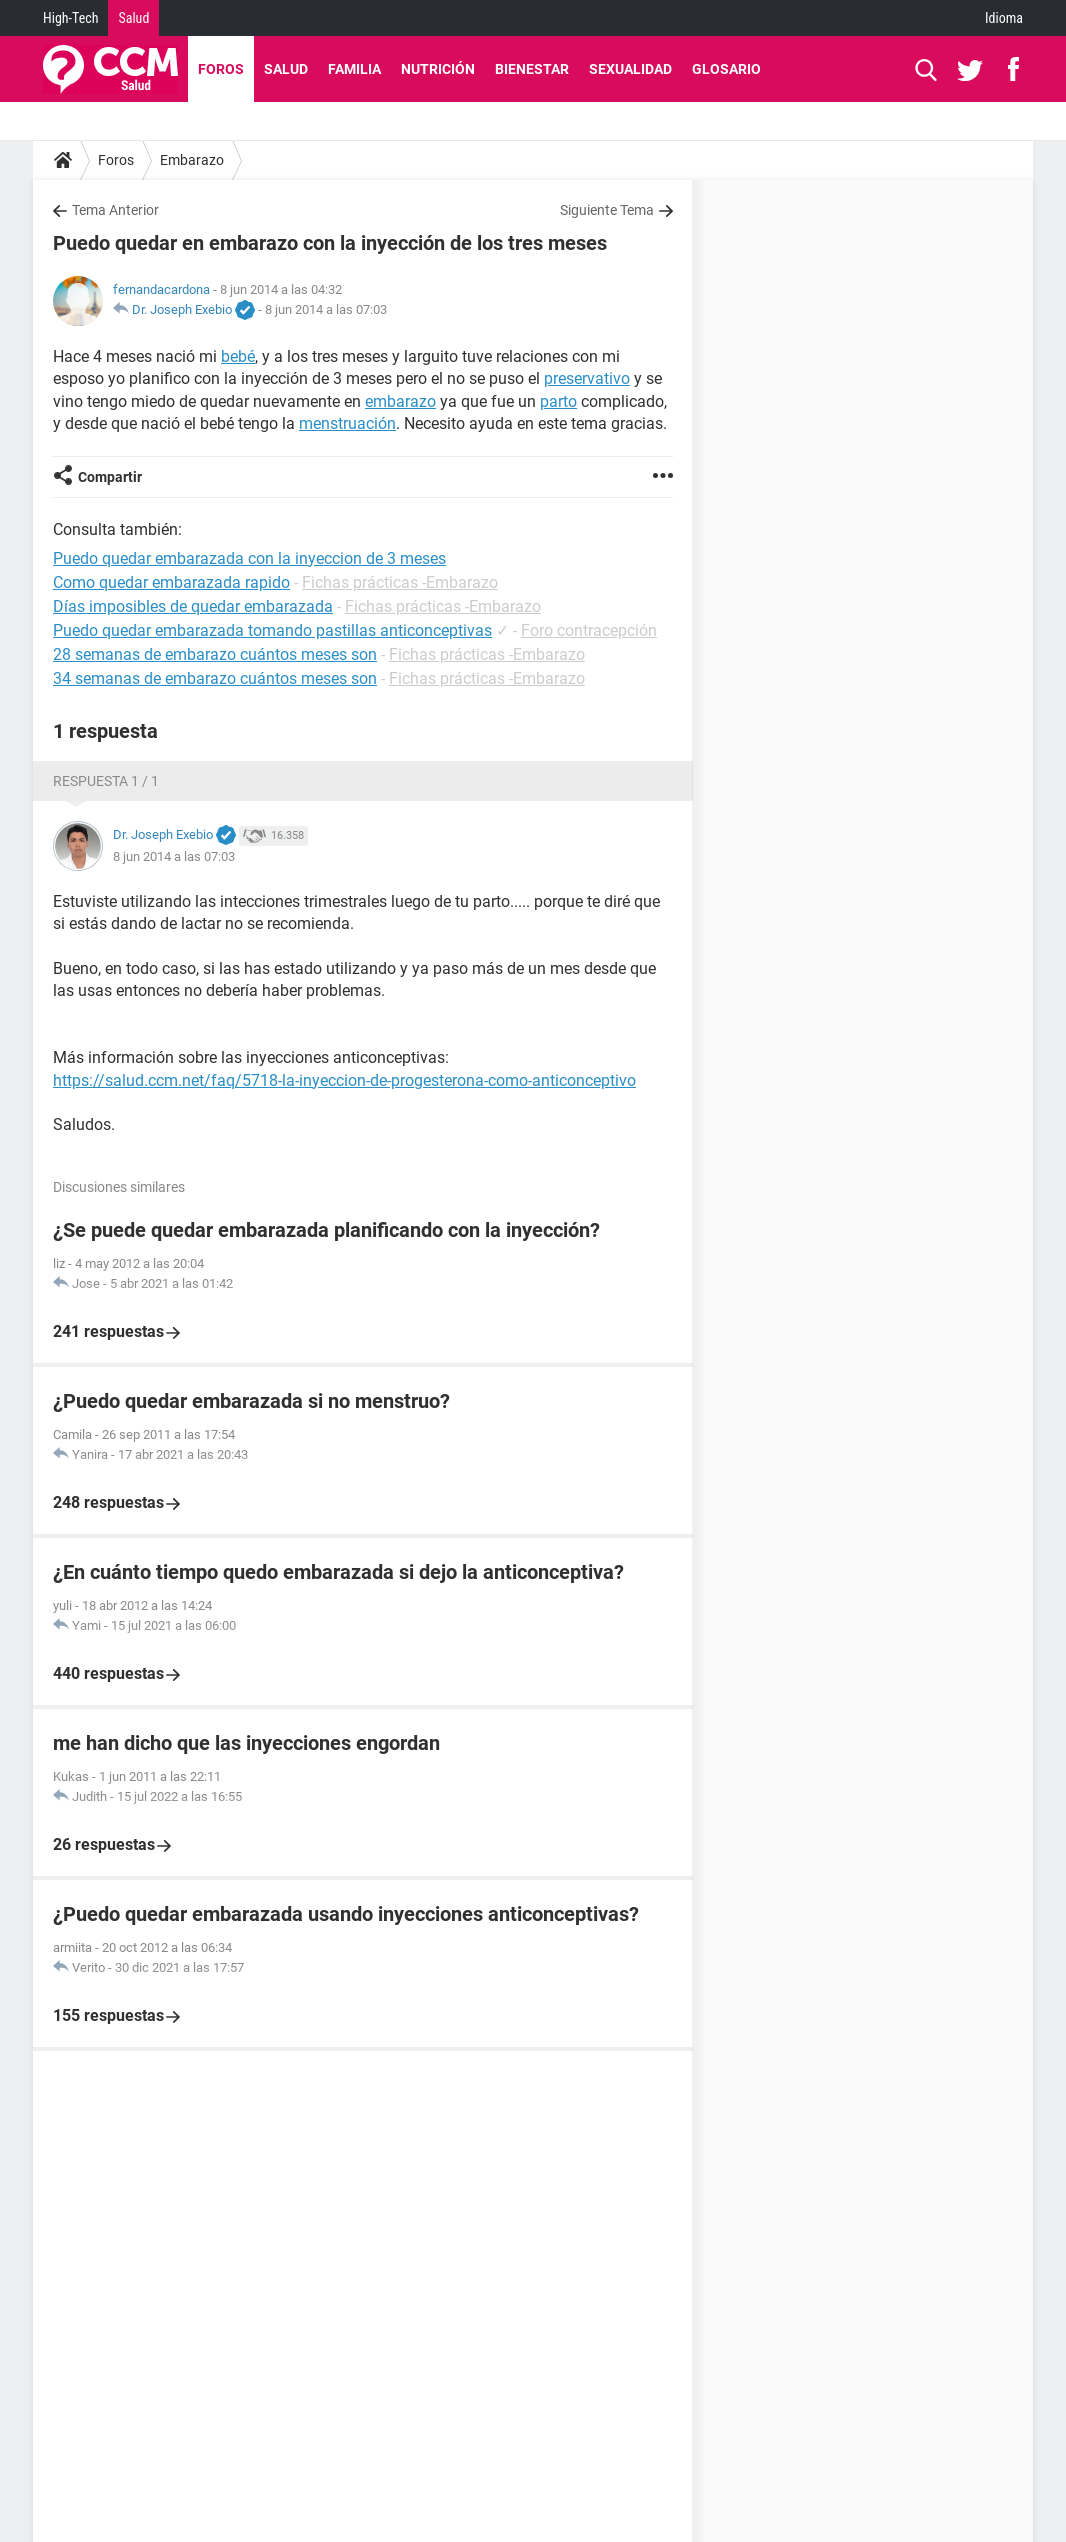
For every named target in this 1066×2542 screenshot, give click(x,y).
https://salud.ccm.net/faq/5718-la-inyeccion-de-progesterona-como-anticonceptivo (344, 1080)
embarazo (400, 401)
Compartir (110, 477)
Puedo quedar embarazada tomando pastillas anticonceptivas (272, 630)
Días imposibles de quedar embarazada (193, 606)
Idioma (1004, 18)
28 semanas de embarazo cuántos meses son (215, 654)
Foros (221, 69)
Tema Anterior (115, 210)
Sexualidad (630, 69)
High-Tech (70, 18)
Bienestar (532, 69)
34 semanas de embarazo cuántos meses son (215, 678)
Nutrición (438, 69)
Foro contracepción (589, 630)
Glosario (726, 69)
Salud (133, 18)
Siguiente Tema (607, 210)
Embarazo (192, 160)
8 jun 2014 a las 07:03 (326, 309)
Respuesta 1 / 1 (106, 781)
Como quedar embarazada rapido (171, 582)
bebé (238, 356)
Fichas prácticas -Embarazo (400, 582)
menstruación (347, 423)
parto (558, 401)
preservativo (587, 378)
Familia (354, 69)
